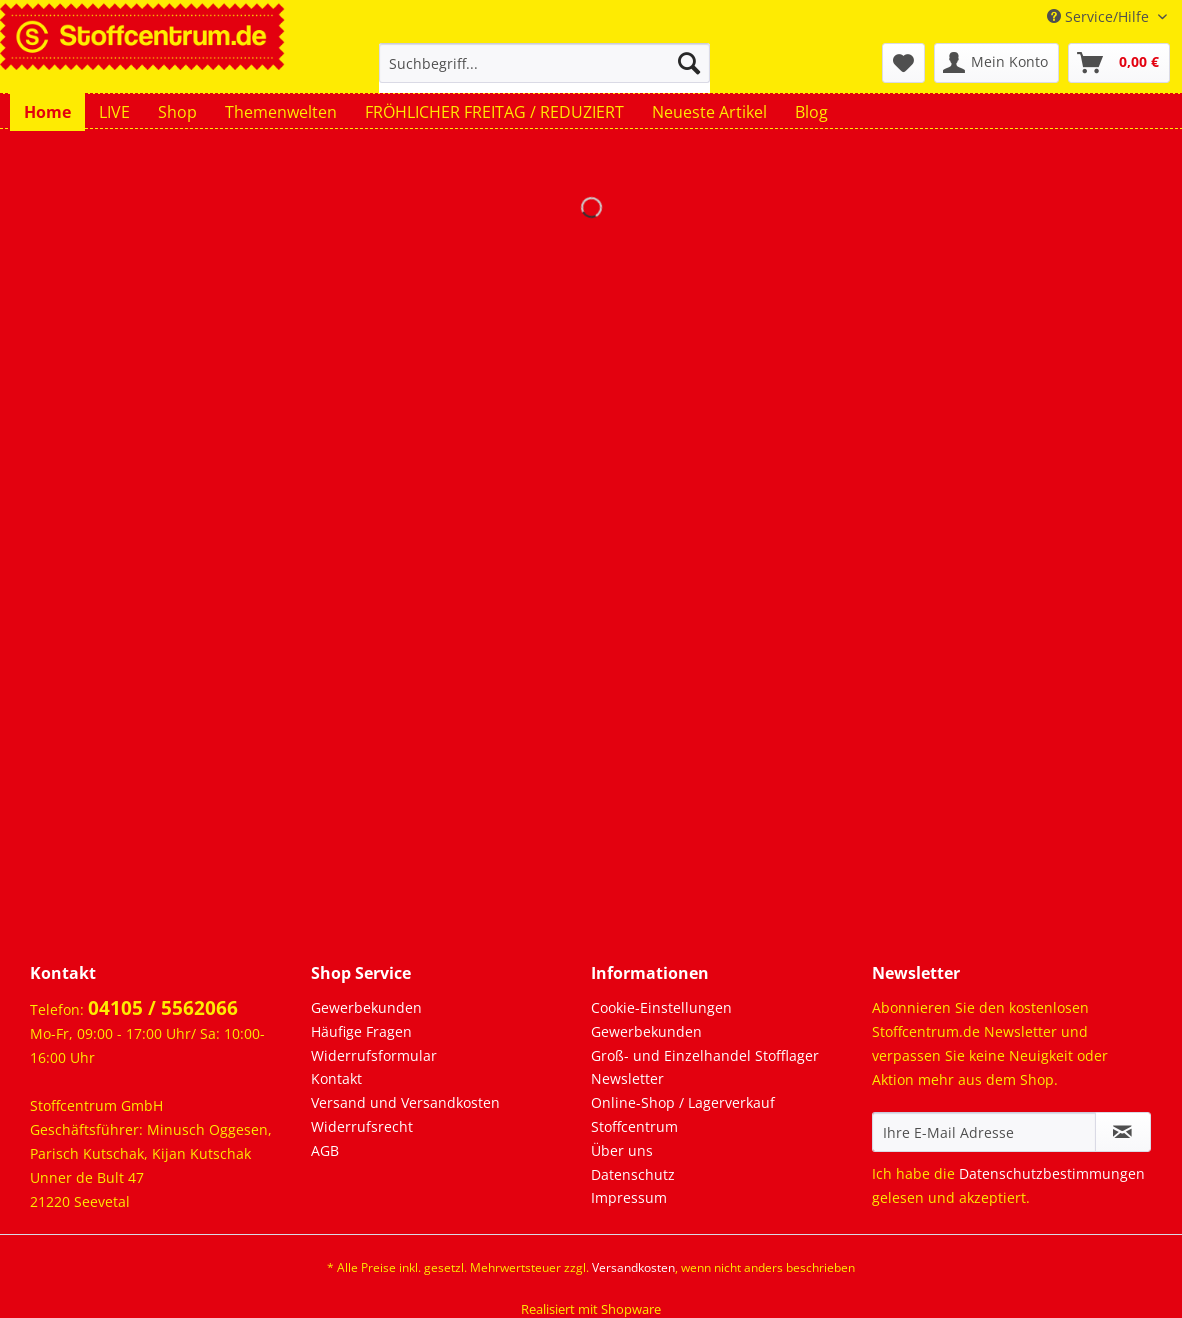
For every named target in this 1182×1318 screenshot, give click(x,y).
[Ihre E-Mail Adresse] (984, 1132)
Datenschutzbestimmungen (1052, 1173)
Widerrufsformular (374, 1055)
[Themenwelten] (281, 112)
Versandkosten (633, 1267)
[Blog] (811, 112)
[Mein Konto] (996, 63)
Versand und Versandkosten (405, 1102)
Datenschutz (633, 1174)
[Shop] (177, 112)
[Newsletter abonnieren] (1123, 1132)
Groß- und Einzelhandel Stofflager (705, 1055)
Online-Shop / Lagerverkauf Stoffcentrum (683, 1114)
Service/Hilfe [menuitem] (1100, 16)
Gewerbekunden (366, 1007)
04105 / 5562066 (163, 1008)
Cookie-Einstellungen (661, 1007)
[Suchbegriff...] (544, 63)
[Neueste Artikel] (709, 112)
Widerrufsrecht (362, 1126)
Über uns (622, 1150)
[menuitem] (544, 72)
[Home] (47, 112)
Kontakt (336, 1078)
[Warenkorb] (1119, 63)
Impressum (629, 1197)
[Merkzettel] (903, 63)
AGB (325, 1150)
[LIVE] (114, 112)
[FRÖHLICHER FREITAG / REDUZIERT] (494, 112)
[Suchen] (689, 63)
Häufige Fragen (361, 1031)
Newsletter (627, 1078)
